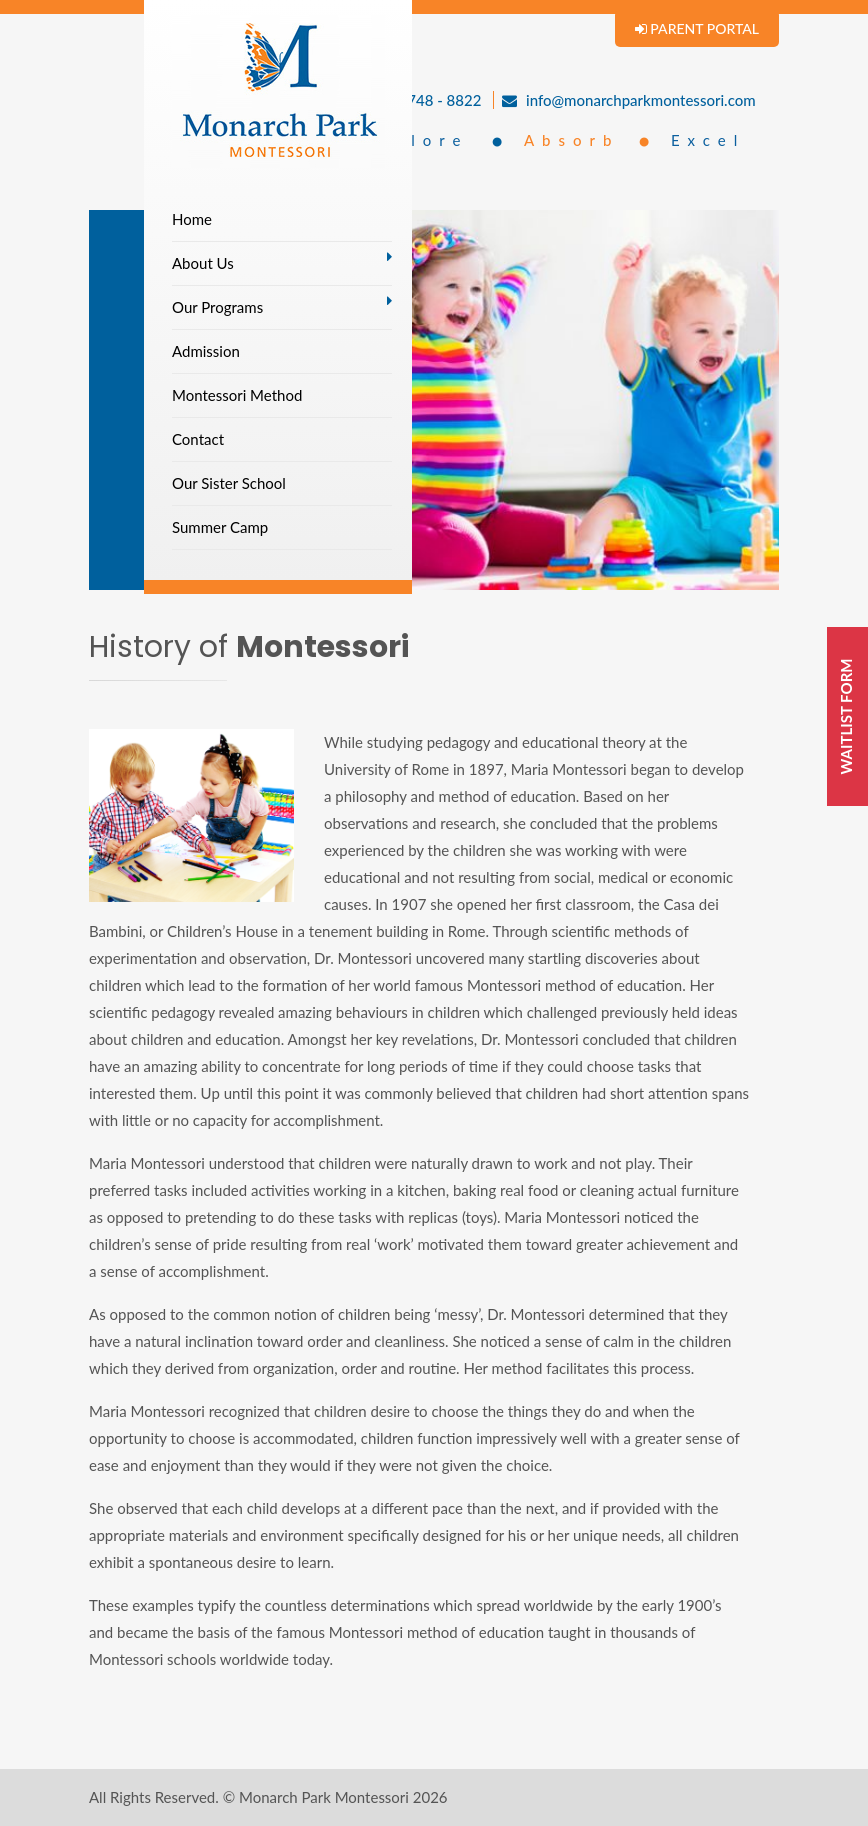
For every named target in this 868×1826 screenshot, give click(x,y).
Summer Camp (220, 527)
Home (192, 219)
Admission (206, 351)
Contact (198, 439)
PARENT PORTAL (697, 28)
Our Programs (217, 307)
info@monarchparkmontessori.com (628, 100)
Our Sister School (229, 483)
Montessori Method (237, 395)
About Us (203, 263)
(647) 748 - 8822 (416, 100)
